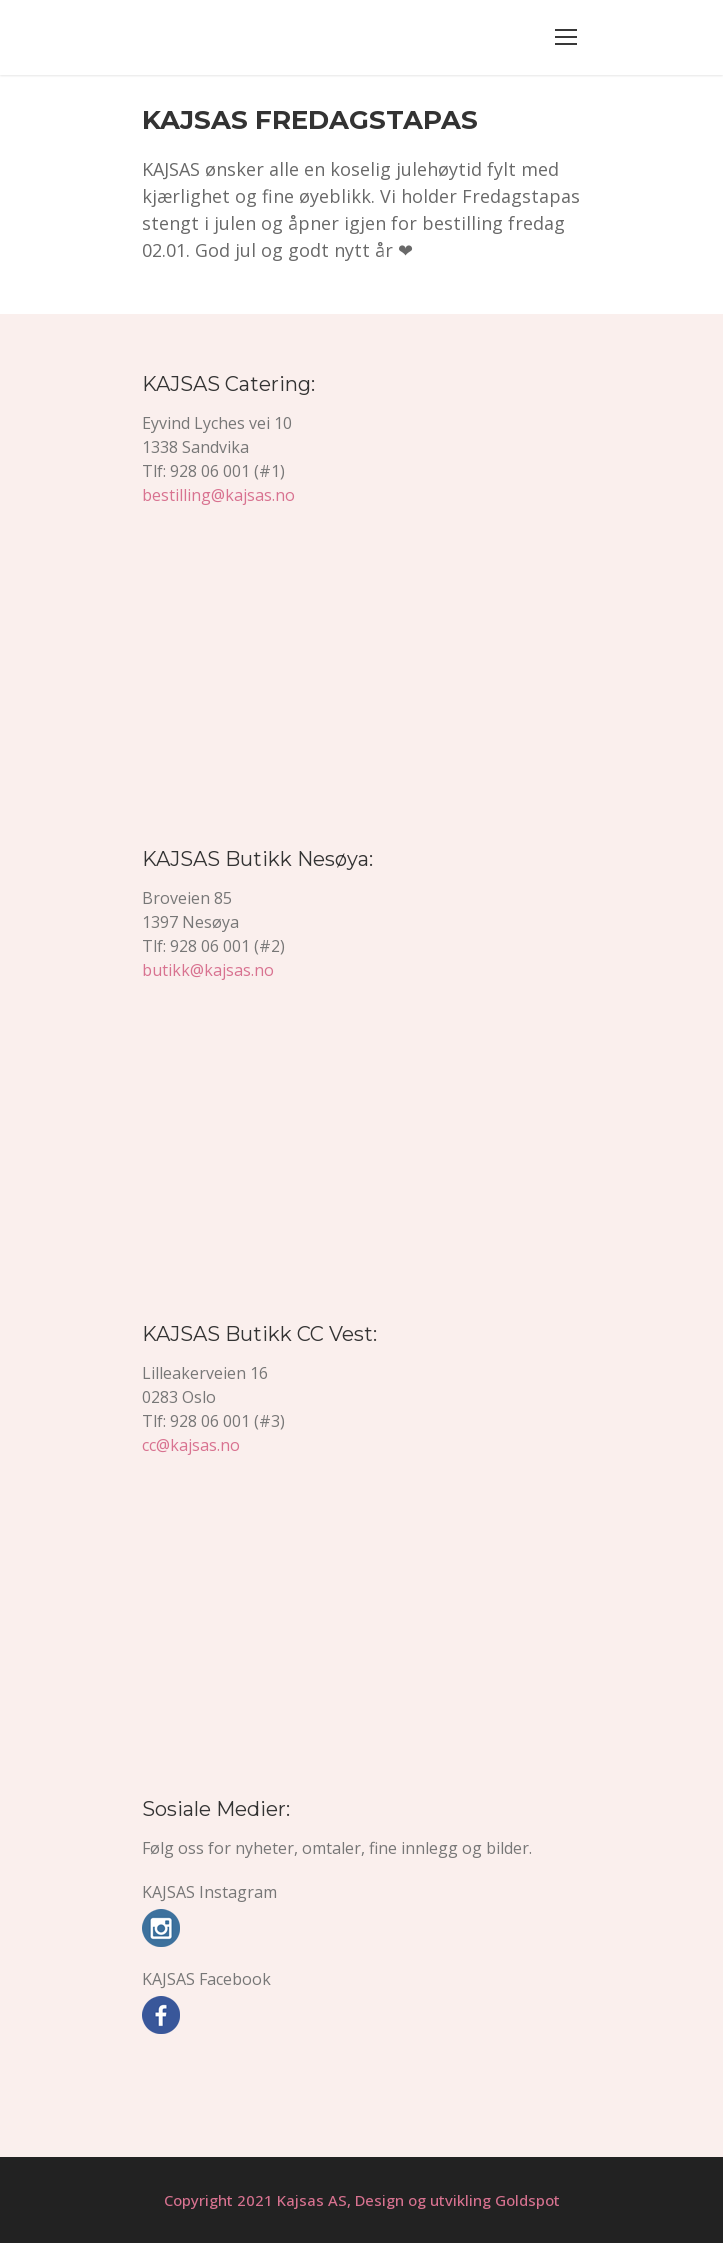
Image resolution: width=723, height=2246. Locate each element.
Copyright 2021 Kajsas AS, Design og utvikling (329, 2203)
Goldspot (527, 2203)
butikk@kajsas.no (205, 970)
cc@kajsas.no (192, 1446)
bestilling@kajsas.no (215, 494)
